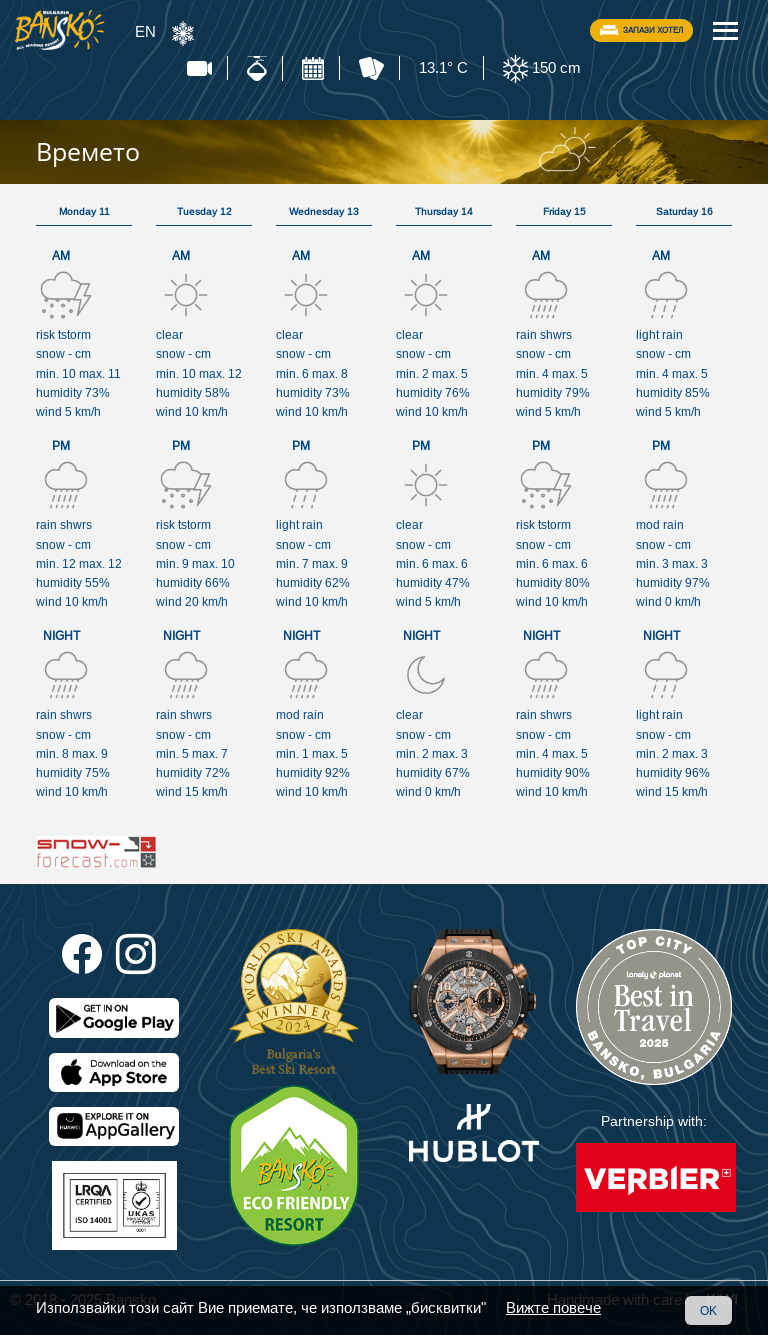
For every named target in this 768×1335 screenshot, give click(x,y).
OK (708, 1310)
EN (145, 31)
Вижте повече (553, 1307)
